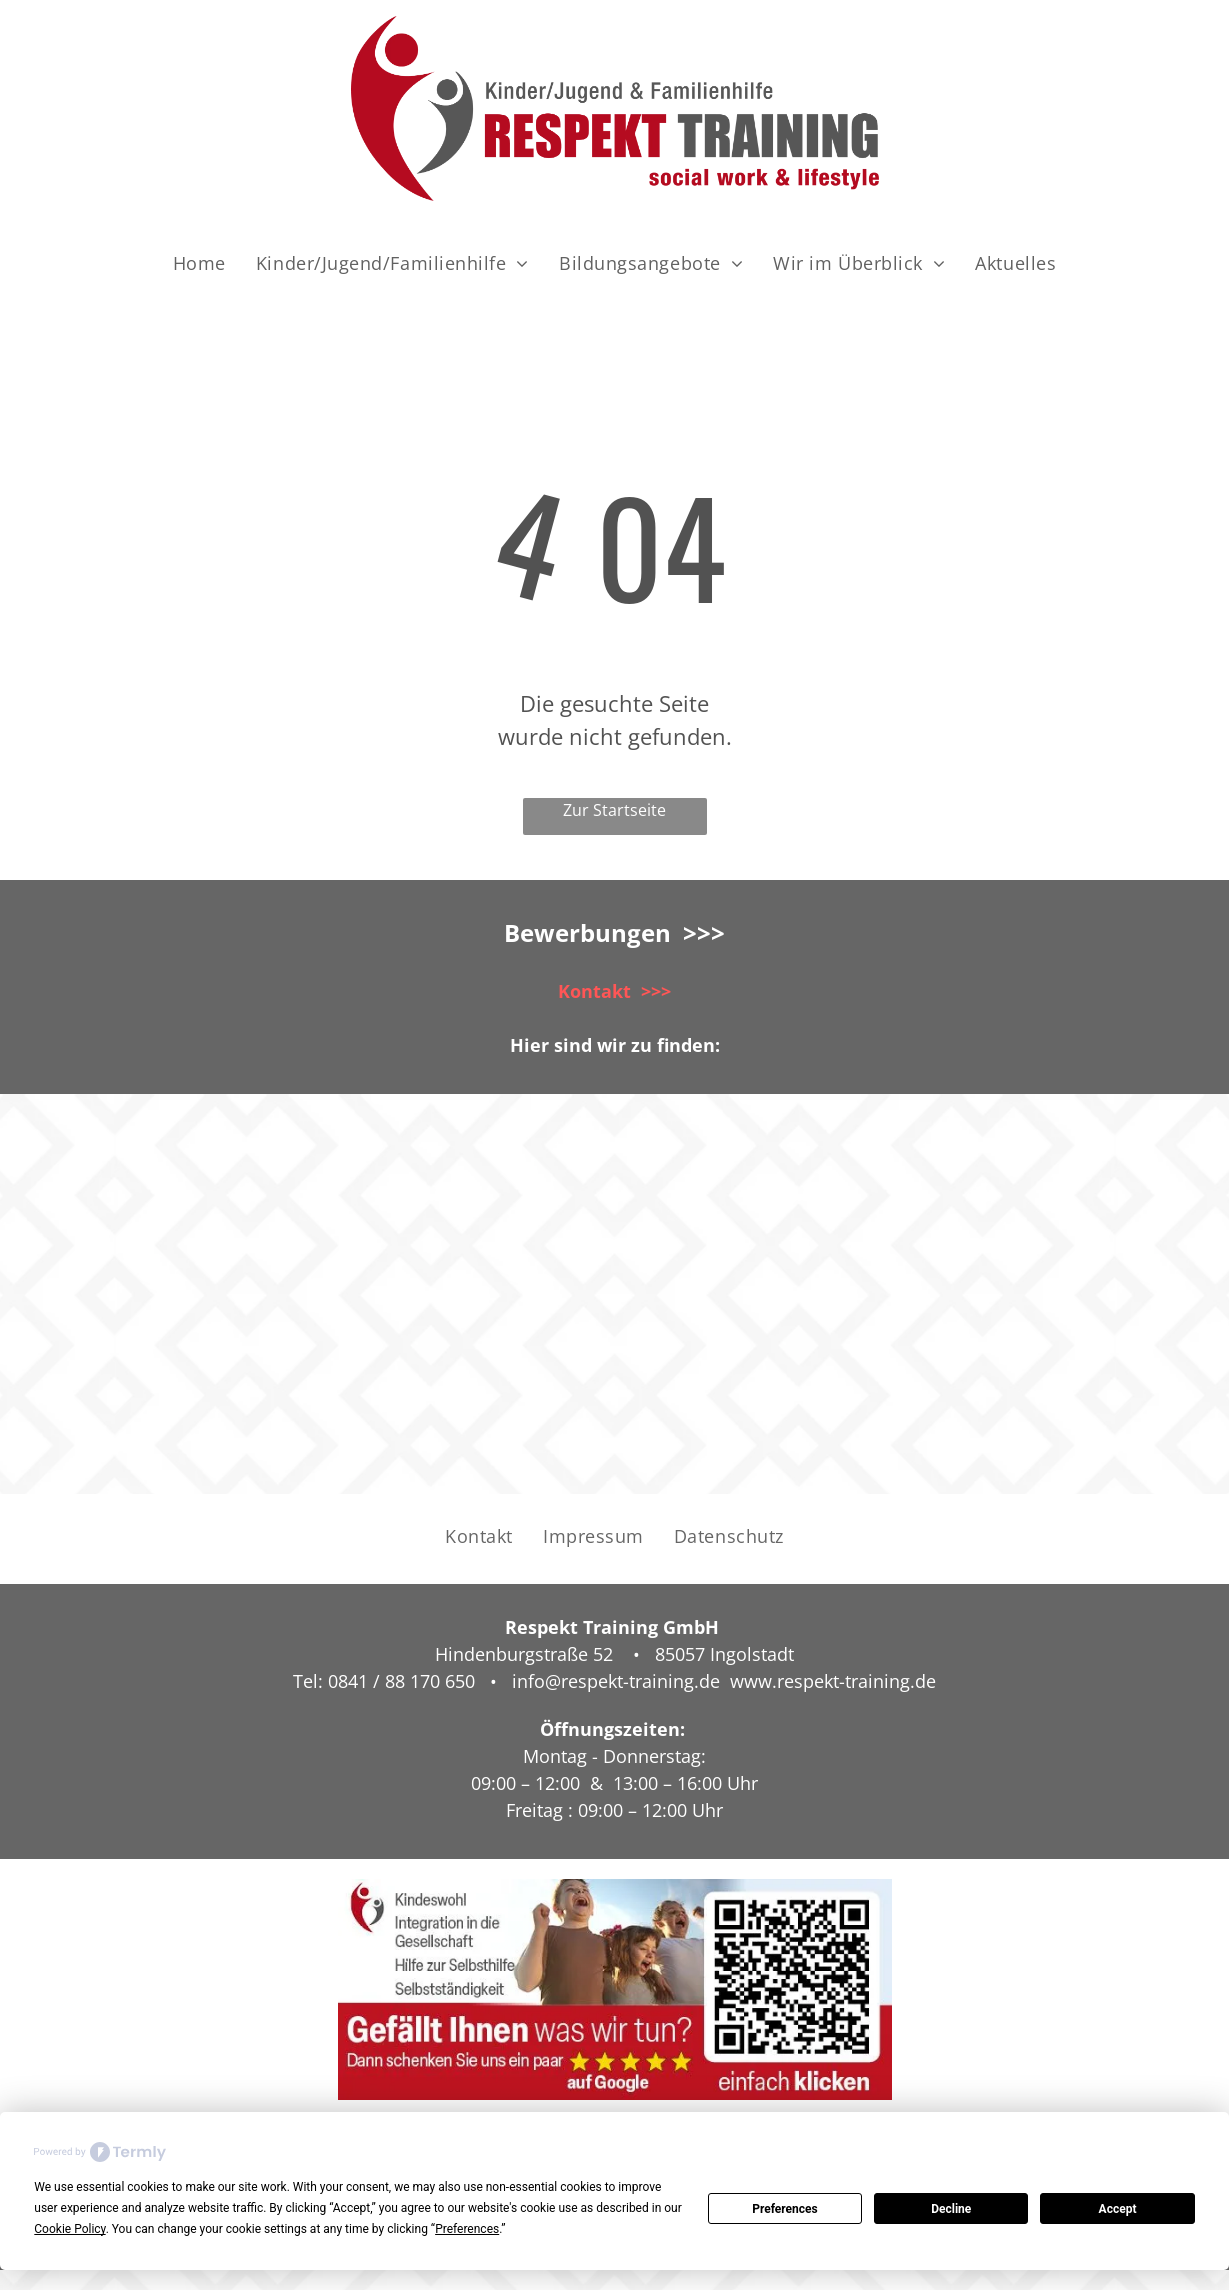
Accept (1118, 2209)
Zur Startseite (614, 810)
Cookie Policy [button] (69, 2229)
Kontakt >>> (614, 991)
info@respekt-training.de (616, 1681)
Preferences (785, 2209)
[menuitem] (199, 263)
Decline (951, 2209)
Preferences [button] (467, 2229)
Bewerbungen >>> (614, 932)
